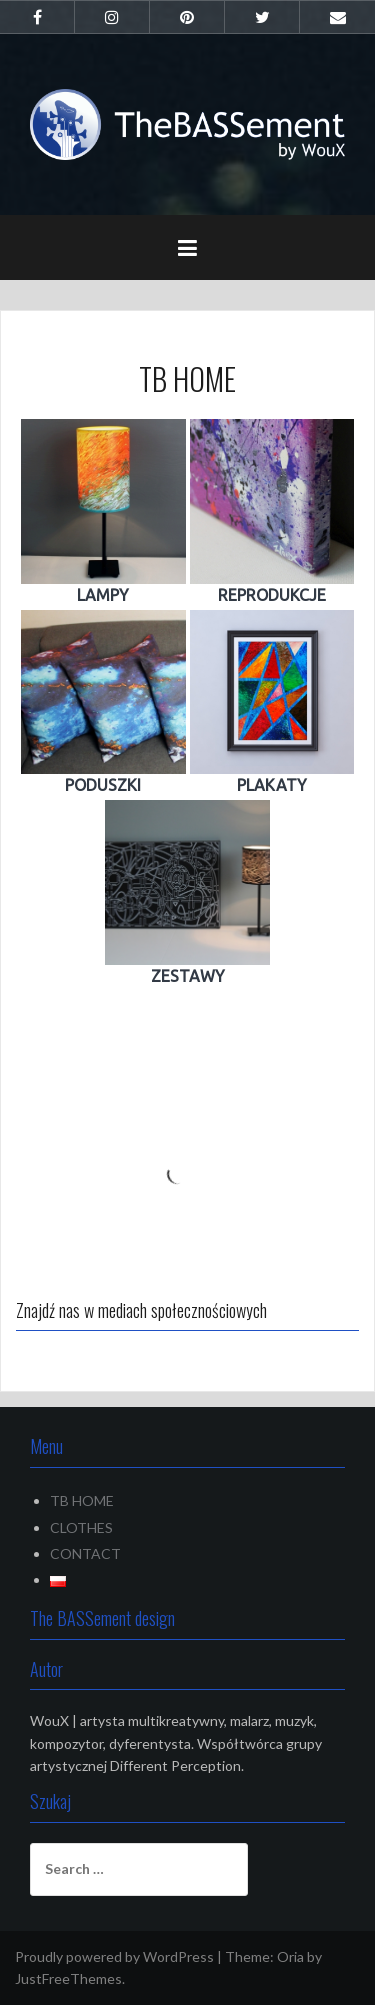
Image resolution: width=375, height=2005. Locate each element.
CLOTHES (81, 1527)
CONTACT (85, 1553)
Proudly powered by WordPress (114, 1956)
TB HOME (82, 1500)
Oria (290, 1956)
